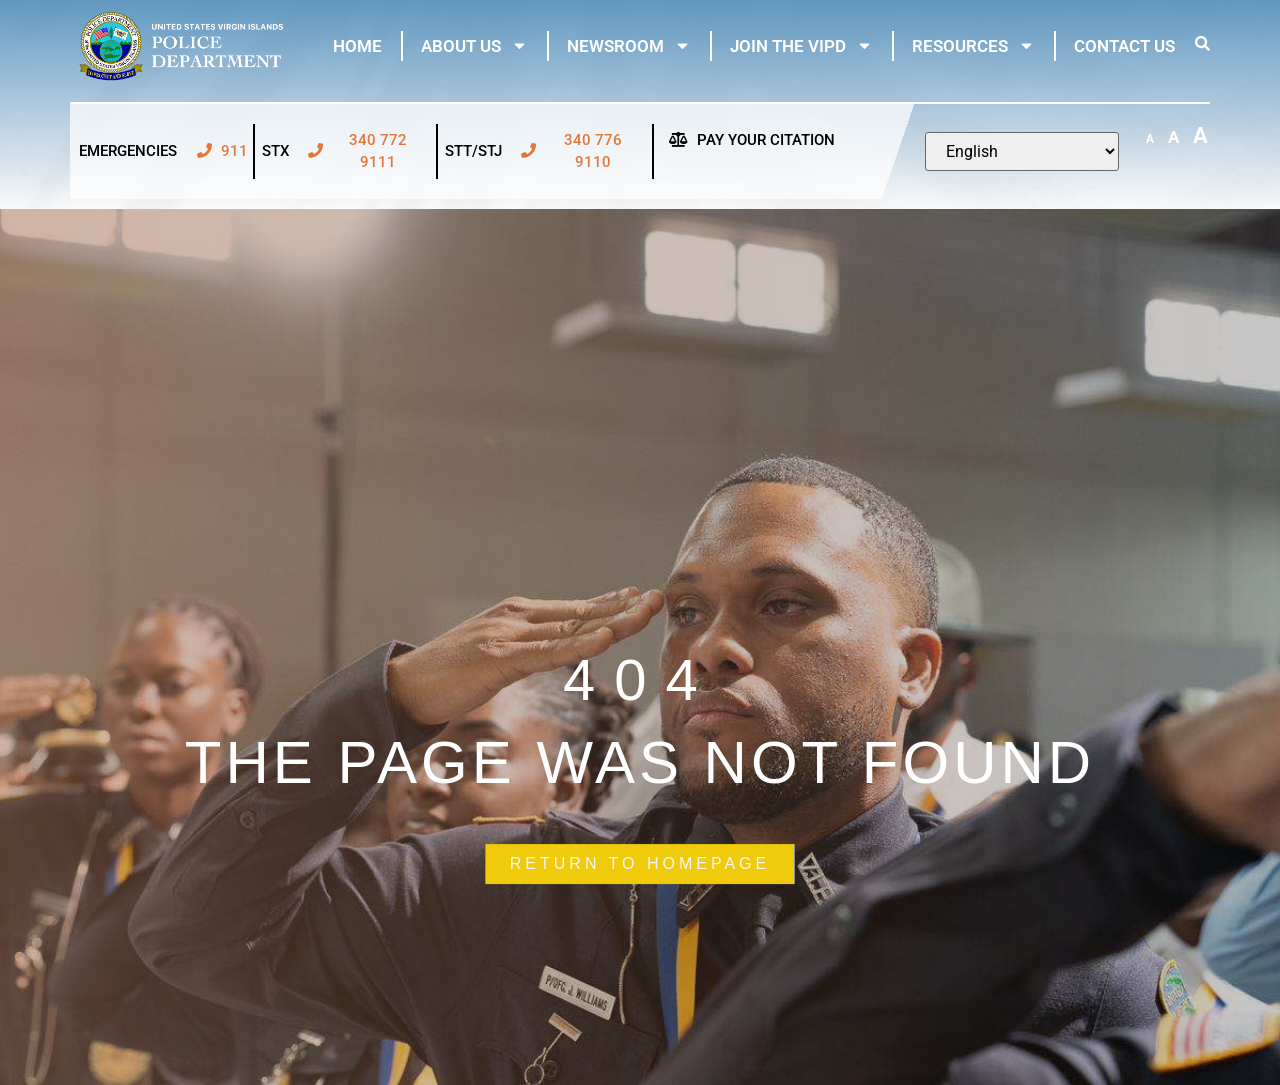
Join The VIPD (801, 45)
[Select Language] (1022, 151)
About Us (474, 45)
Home (357, 46)
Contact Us (1124, 46)
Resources (973, 45)
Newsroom (629, 45)
